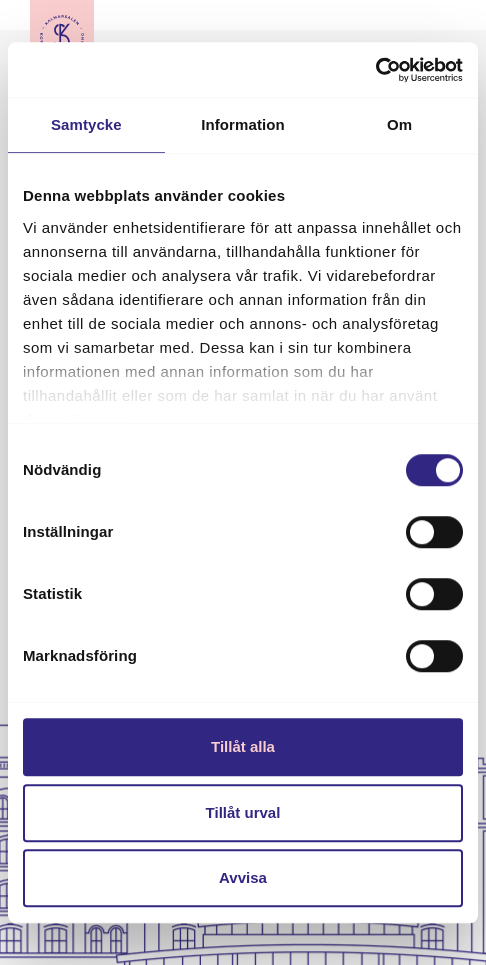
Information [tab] (243, 124)
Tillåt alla (243, 746)
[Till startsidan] (62, 34)
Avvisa (243, 877)
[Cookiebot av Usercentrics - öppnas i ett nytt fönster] (375, 70)
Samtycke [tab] (86, 124)
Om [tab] (399, 124)
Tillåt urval (243, 812)
